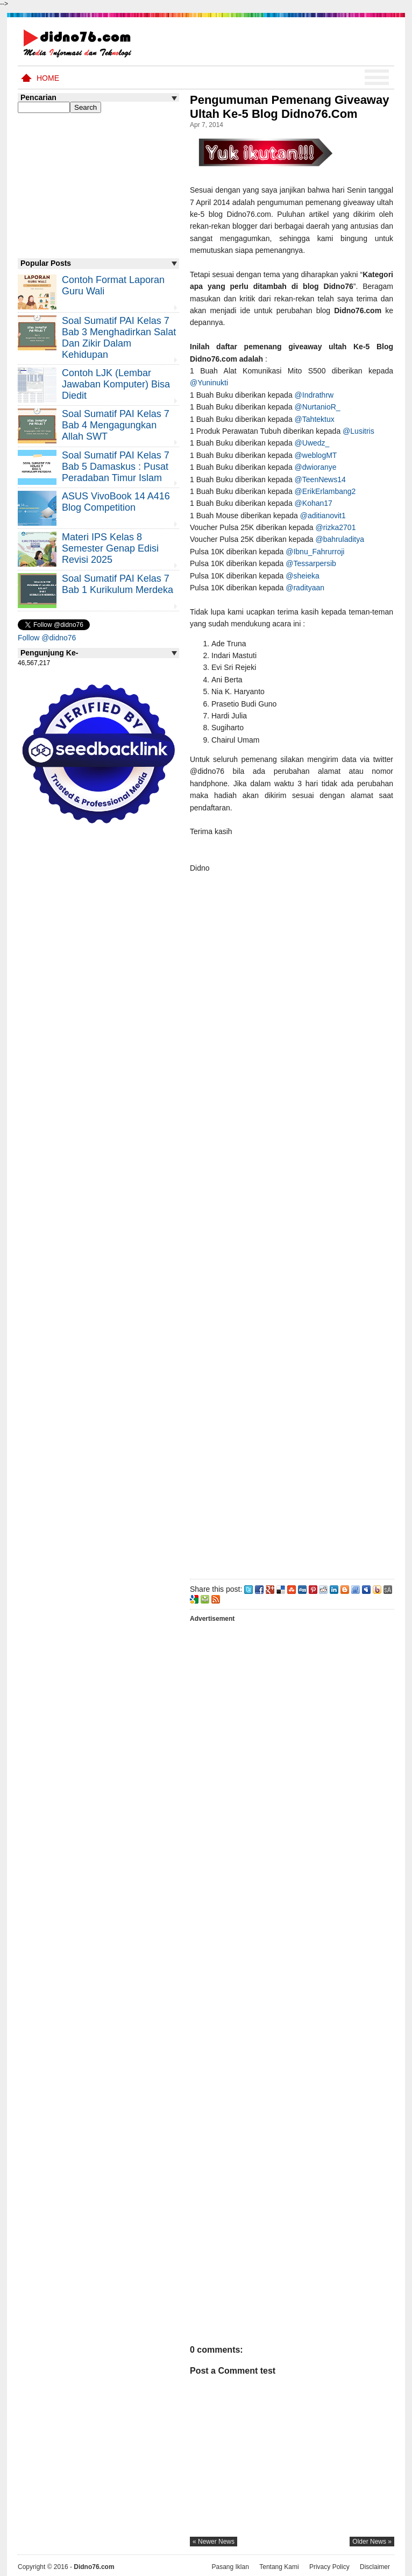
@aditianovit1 (324, 515)
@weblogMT (317, 455)
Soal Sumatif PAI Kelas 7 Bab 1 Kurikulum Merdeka (117, 584)
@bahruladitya (341, 539)
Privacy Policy (329, 2567)
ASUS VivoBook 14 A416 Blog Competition (116, 502)
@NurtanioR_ (317, 407)
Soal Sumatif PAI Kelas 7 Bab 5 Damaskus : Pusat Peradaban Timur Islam (115, 466)
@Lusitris (358, 431)
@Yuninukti (209, 382)
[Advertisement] (291, 1223)
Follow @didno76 (47, 637)
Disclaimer (375, 2567)
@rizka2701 (337, 527)
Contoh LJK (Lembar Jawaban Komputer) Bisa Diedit (116, 384)
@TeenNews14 (320, 479)
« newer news (214, 2541)
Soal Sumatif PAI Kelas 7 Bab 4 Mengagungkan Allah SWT (115, 425)
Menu (377, 77)
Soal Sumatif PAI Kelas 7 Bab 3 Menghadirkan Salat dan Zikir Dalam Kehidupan (119, 337)
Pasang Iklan (229, 2567)
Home (48, 78)
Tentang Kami (279, 2567)
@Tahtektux (315, 419)
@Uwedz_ (312, 443)
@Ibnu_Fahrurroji (316, 551)
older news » (372, 2541)
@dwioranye (316, 467)
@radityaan (306, 587)
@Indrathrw (315, 395)
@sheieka (302, 575)
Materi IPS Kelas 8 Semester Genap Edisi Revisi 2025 (110, 548)
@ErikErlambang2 (326, 491)
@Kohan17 (315, 503)
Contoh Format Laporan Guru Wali (113, 285)
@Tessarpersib (311, 563)
